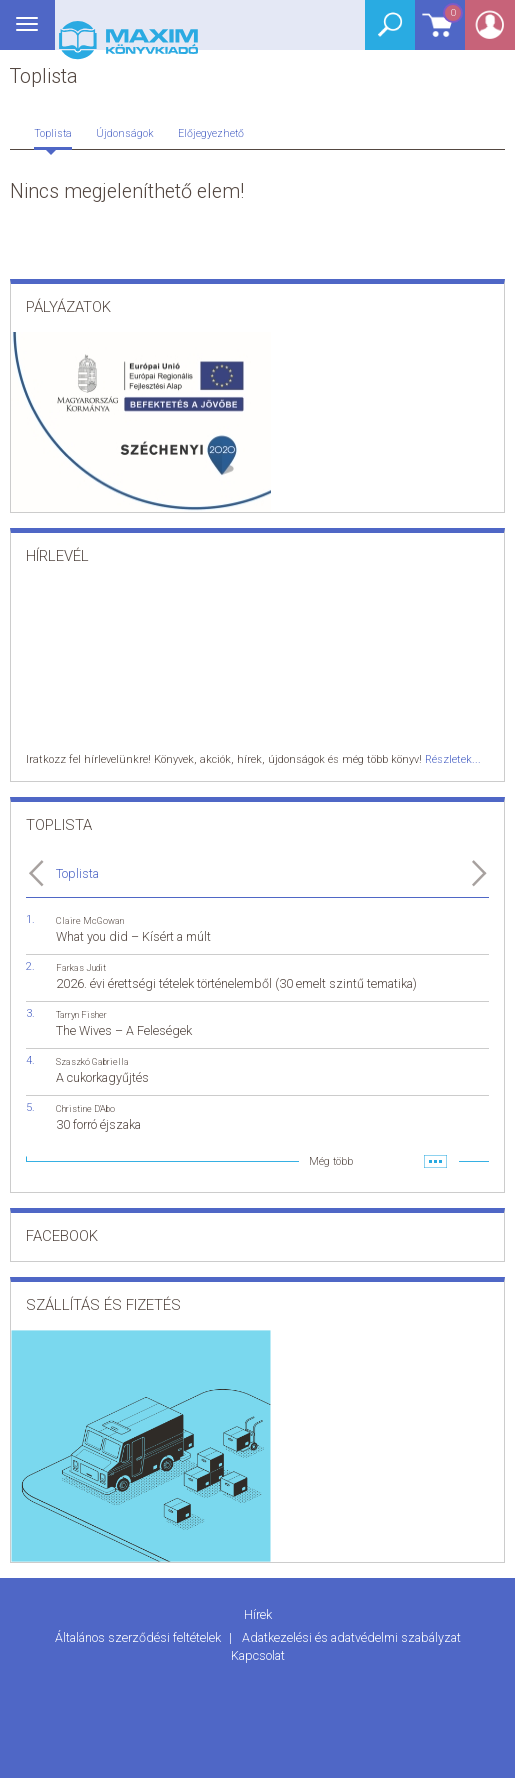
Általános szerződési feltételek (139, 1637)
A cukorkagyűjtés (102, 1077)
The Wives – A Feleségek (124, 1030)
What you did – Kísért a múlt (133, 936)
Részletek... (453, 759)
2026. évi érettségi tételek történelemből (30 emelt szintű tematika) (236, 983)
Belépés (490, 31)
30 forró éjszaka (98, 1124)
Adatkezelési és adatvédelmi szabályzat (351, 1637)
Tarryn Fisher (81, 1014)
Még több (331, 1161)
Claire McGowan (90, 920)
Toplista (53, 133)
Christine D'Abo (85, 1108)
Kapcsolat (258, 1655)
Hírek (258, 1614)
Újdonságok (125, 133)
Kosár (439, 32)
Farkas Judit (81, 967)
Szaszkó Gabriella (92, 1061)
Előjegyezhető (211, 133)
